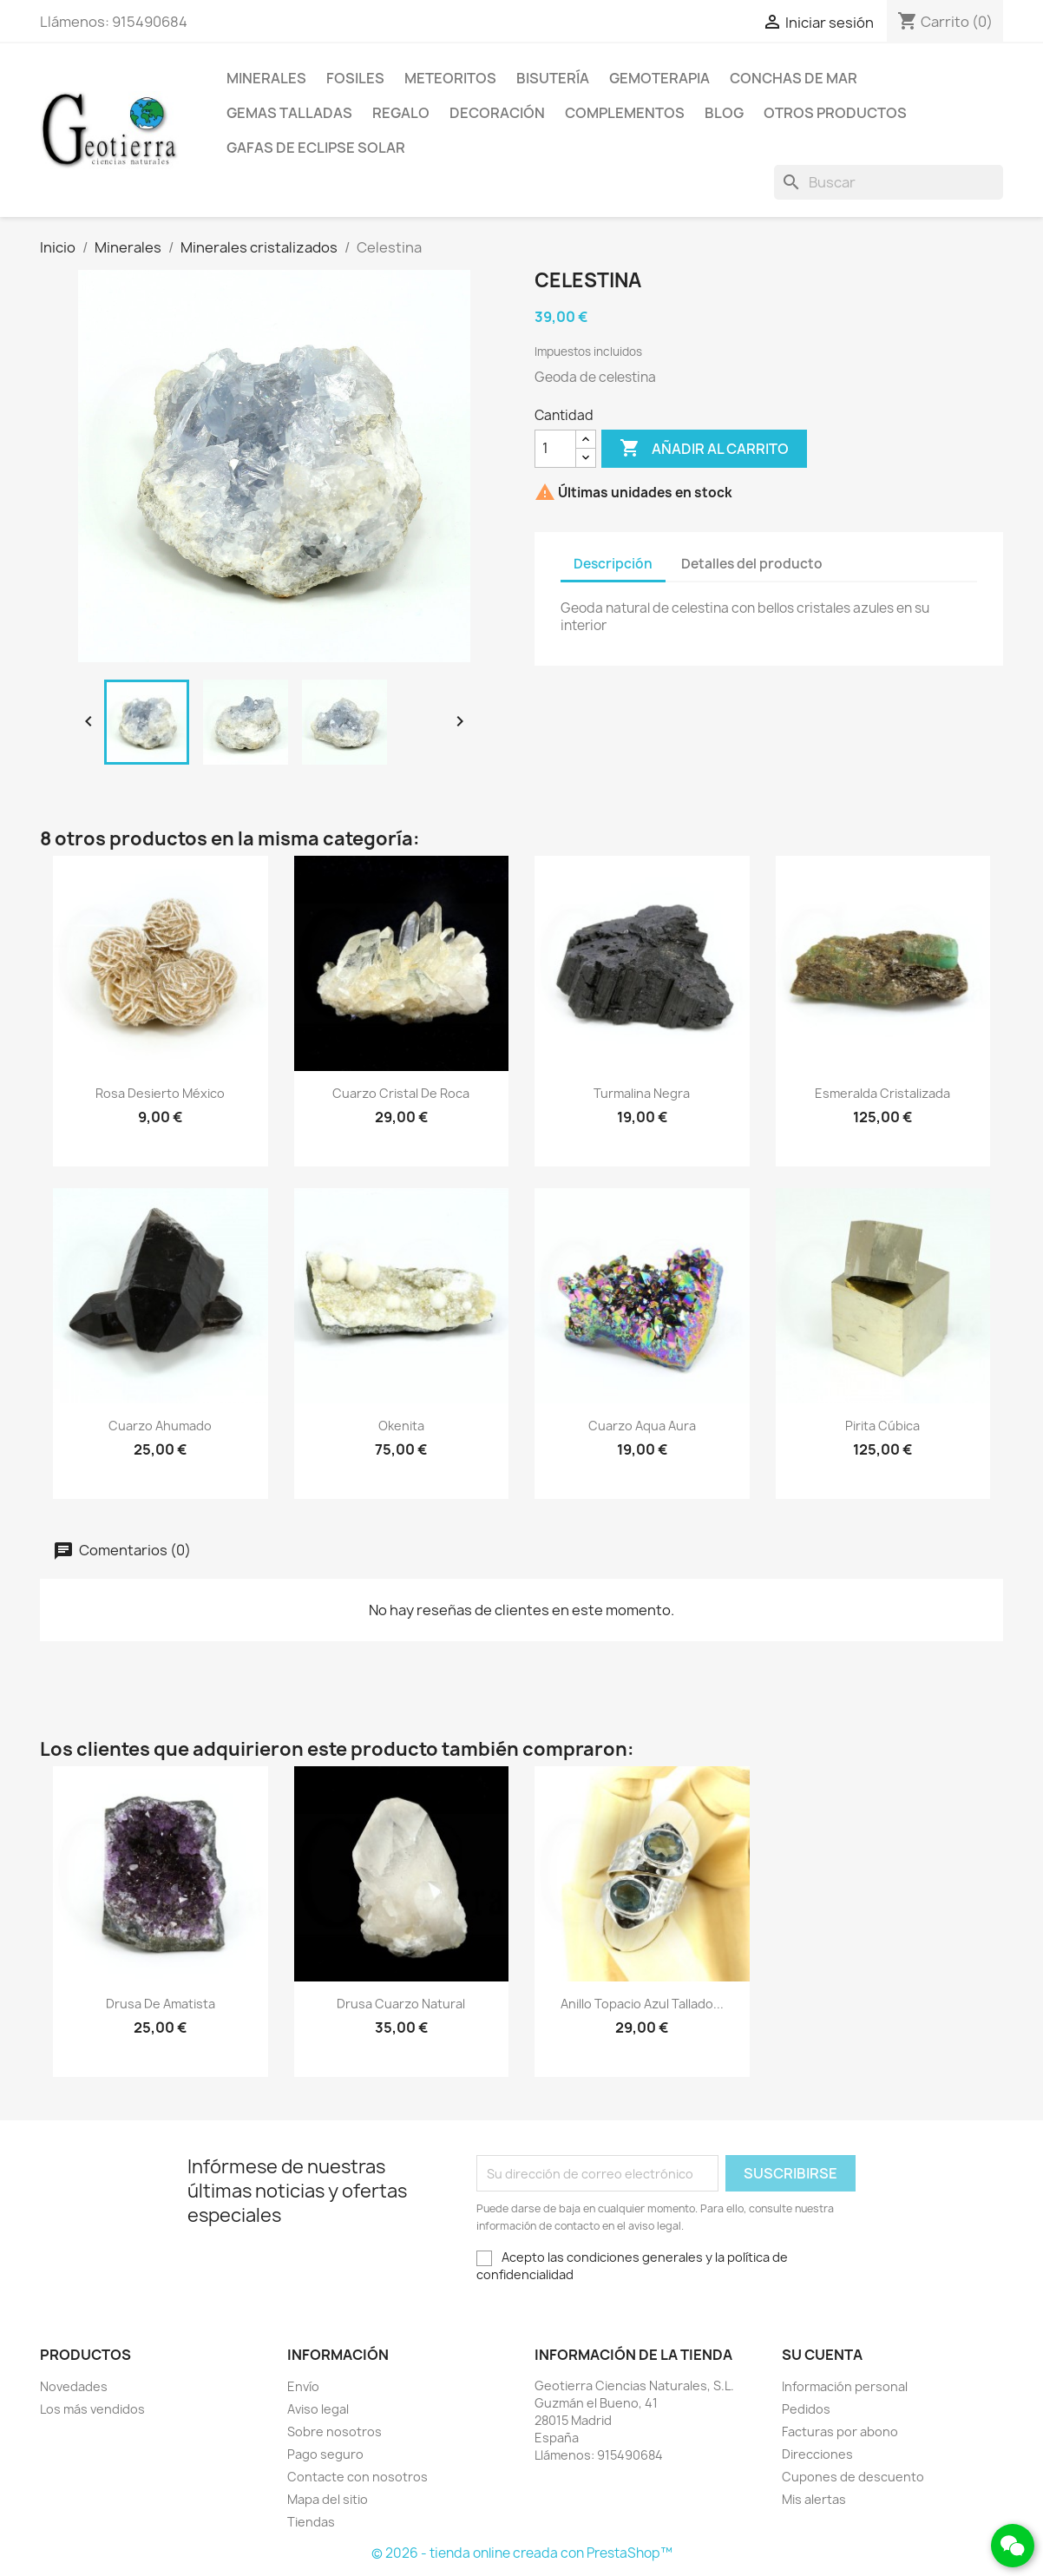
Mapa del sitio (327, 2499)
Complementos (625, 112)
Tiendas (311, 2522)
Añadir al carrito (704, 448)
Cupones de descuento (853, 2476)
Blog (724, 112)
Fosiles (355, 78)
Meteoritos (450, 78)
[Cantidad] (555, 449)
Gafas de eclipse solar (315, 147)
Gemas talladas (289, 112)
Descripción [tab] (613, 564)
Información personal (845, 2386)
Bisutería (552, 78)
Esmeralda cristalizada (882, 1093)
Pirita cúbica (882, 1425)
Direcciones (817, 2454)
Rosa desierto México (160, 1093)
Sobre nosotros (334, 2431)
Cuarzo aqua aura (642, 1425)
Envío (303, 2386)
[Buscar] (888, 182)
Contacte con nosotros (357, 2476)
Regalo (401, 112)
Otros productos (835, 112)
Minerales (266, 78)
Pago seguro (325, 2454)
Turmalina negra (642, 1093)
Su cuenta (822, 2354)
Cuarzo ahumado (160, 1425)
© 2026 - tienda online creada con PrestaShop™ (521, 2553)
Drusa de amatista (160, 2003)
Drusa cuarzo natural (401, 2003)
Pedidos (806, 2409)
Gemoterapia (659, 78)
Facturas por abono (840, 2431)
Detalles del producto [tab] (752, 564)
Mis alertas (814, 2499)
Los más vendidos (92, 2409)
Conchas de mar (793, 78)
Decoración (497, 112)
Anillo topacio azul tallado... (642, 2003)
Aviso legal (318, 2409)
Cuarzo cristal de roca (400, 1093)
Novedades (74, 2386)
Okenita (401, 1425)
